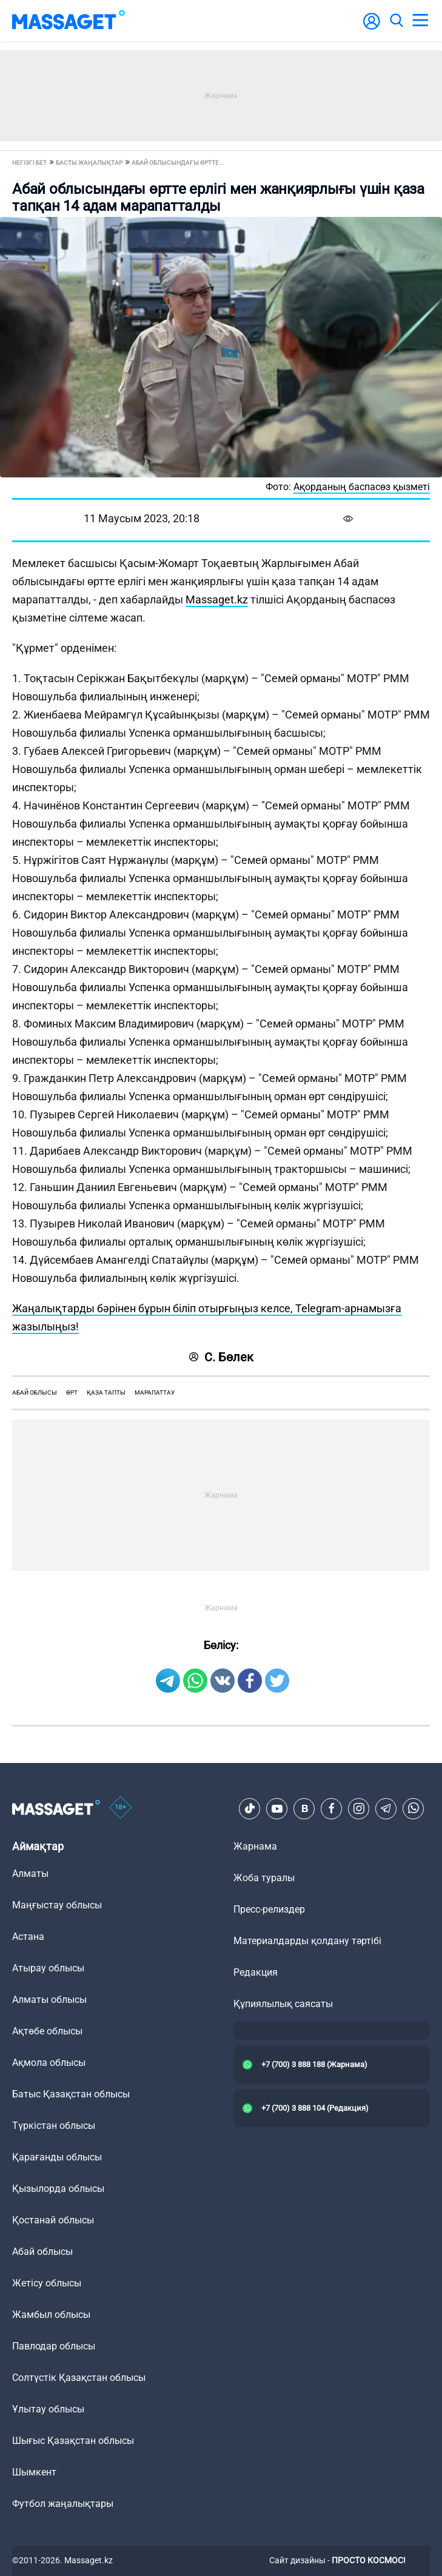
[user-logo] (371, 27)
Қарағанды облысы (57, 2157)
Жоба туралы (264, 1878)
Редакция (255, 1972)
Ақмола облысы (48, 2062)
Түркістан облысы (53, 2125)
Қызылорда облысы (58, 2188)
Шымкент (34, 2472)
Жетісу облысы (46, 2283)
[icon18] (120, 1808)
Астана (28, 1936)
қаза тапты (106, 1392)
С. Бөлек (221, 1357)
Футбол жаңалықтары (62, 2503)
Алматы (30, 1873)
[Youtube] (277, 1808)
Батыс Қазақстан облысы (71, 2094)
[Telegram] (386, 1808)
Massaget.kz (217, 599)
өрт (72, 1392)
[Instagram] (359, 1808)
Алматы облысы (49, 1999)
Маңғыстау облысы (57, 1905)
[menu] (420, 20)
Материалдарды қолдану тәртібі (307, 1941)
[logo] (68, 20)
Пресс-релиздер (269, 1909)
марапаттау (155, 1392)
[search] (396, 20)
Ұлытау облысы (48, 2409)
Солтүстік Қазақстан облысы (79, 2377)
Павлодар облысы (53, 2346)
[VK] (304, 1808)
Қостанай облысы (53, 2220)
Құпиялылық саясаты (283, 2004)
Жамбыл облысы (51, 2314)
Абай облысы (34, 1392)
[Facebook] (332, 1808)
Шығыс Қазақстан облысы (73, 2440)
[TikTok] (250, 1808)
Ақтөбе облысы (47, 2031)
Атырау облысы (48, 1968)
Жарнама (255, 1846)
